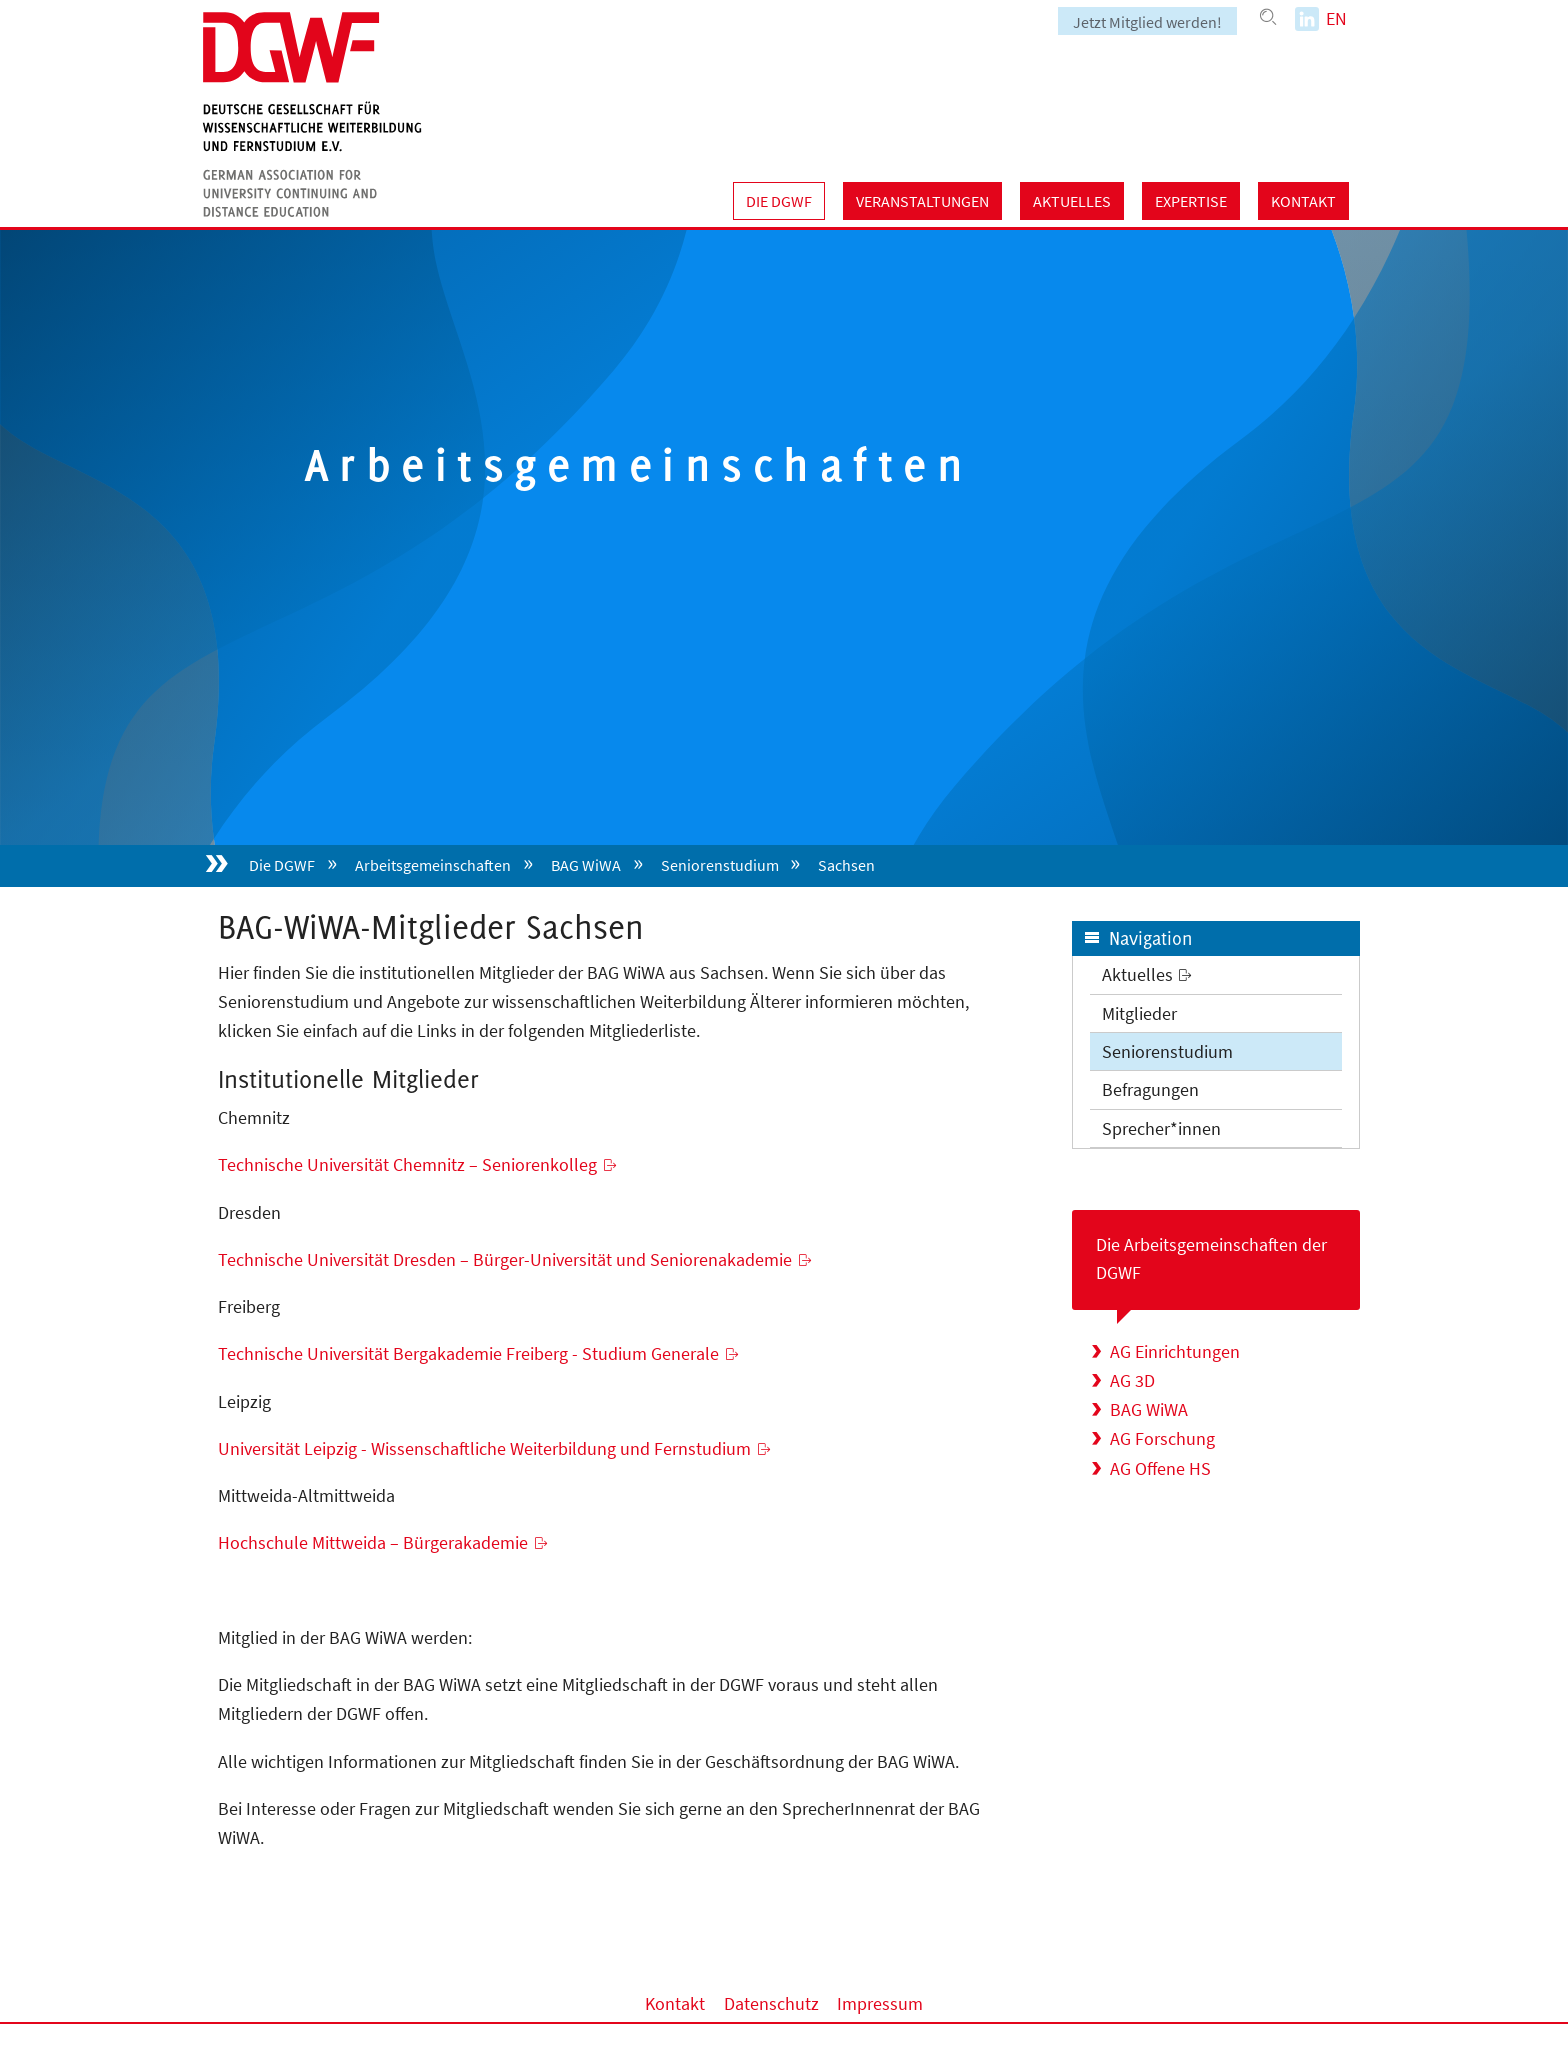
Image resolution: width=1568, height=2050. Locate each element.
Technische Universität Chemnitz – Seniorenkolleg (407, 1164)
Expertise (1191, 201)
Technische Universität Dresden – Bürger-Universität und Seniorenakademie (505, 1259)
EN (1336, 18)
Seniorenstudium (720, 865)
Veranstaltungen (922, 201)
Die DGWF (779, 201)
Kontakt (1303, 201)
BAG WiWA (586, 865)
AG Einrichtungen (1175, 1351)
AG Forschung (1162, 1438)
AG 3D (1132, 1380)
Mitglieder (1139, 1013)
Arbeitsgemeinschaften (433, 865)
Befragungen (1150, 1089)
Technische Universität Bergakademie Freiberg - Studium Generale (468, 1353)
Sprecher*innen (1161, 1128)
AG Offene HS (1160, 1468)
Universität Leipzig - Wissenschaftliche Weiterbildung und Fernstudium (484, 1448)
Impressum (880, 2003)
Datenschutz (771, 2003)
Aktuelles (1072, 201)
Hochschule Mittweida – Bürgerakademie (373, 1542)
